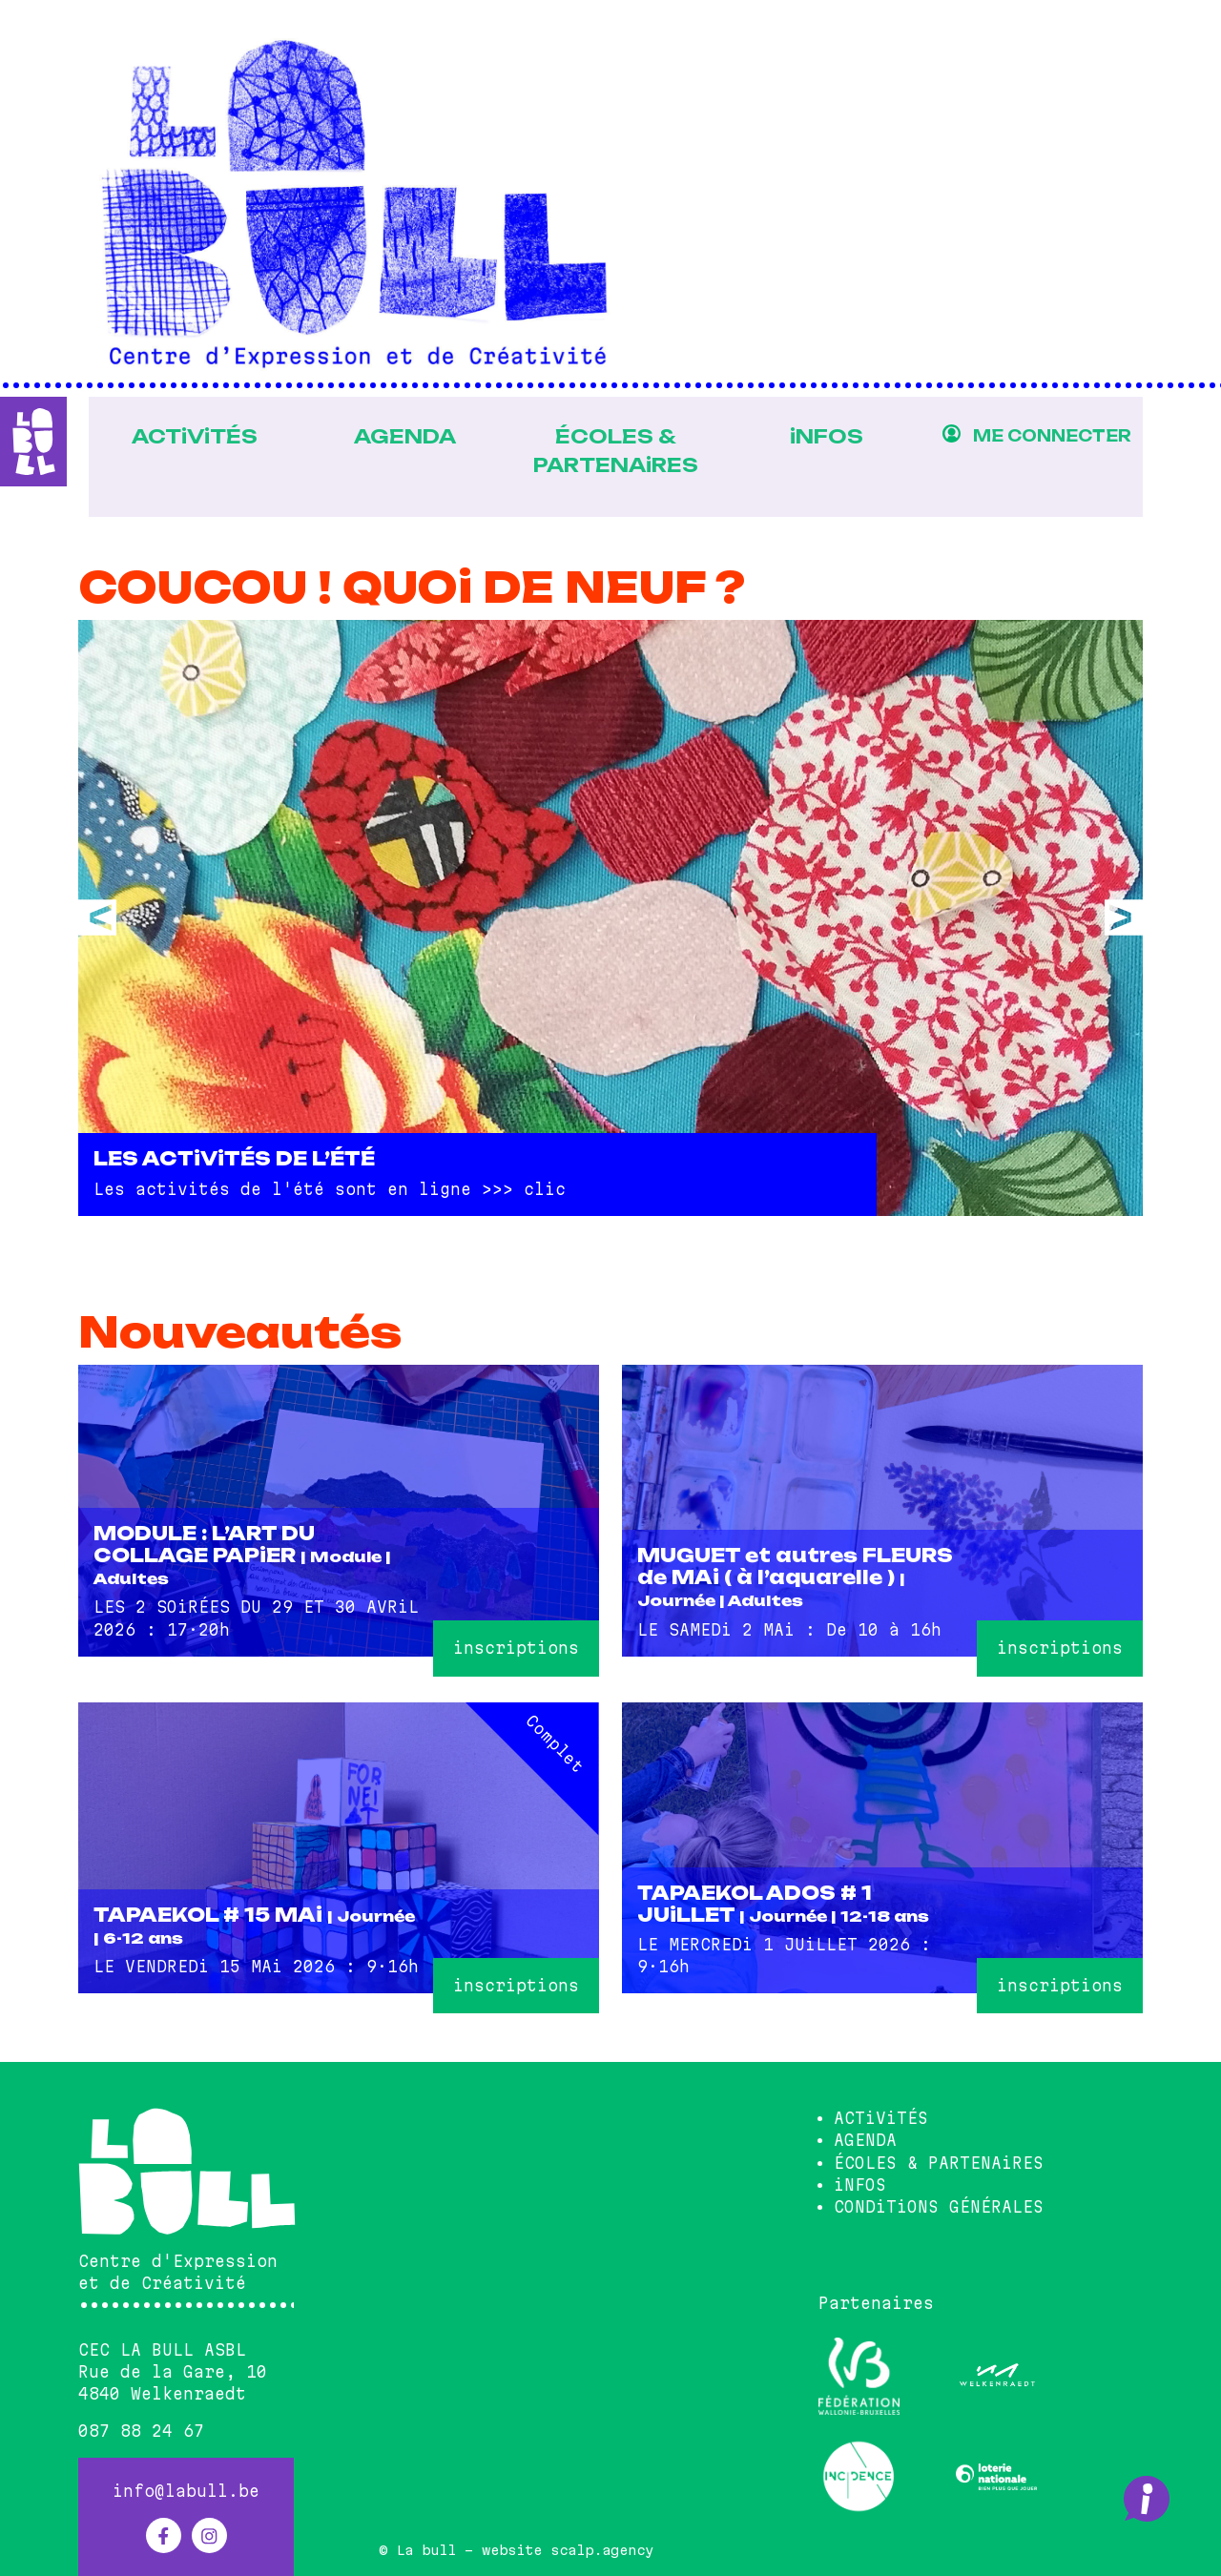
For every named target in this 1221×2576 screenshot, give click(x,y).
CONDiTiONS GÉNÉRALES (939, 2206)
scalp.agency (601, 2550)
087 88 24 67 (141, 2431)
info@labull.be (186, 2491)
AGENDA (397, 435)
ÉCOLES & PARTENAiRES (610, 449)
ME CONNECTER (1051, 435)
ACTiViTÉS (184, 435)
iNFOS (824, 435)
